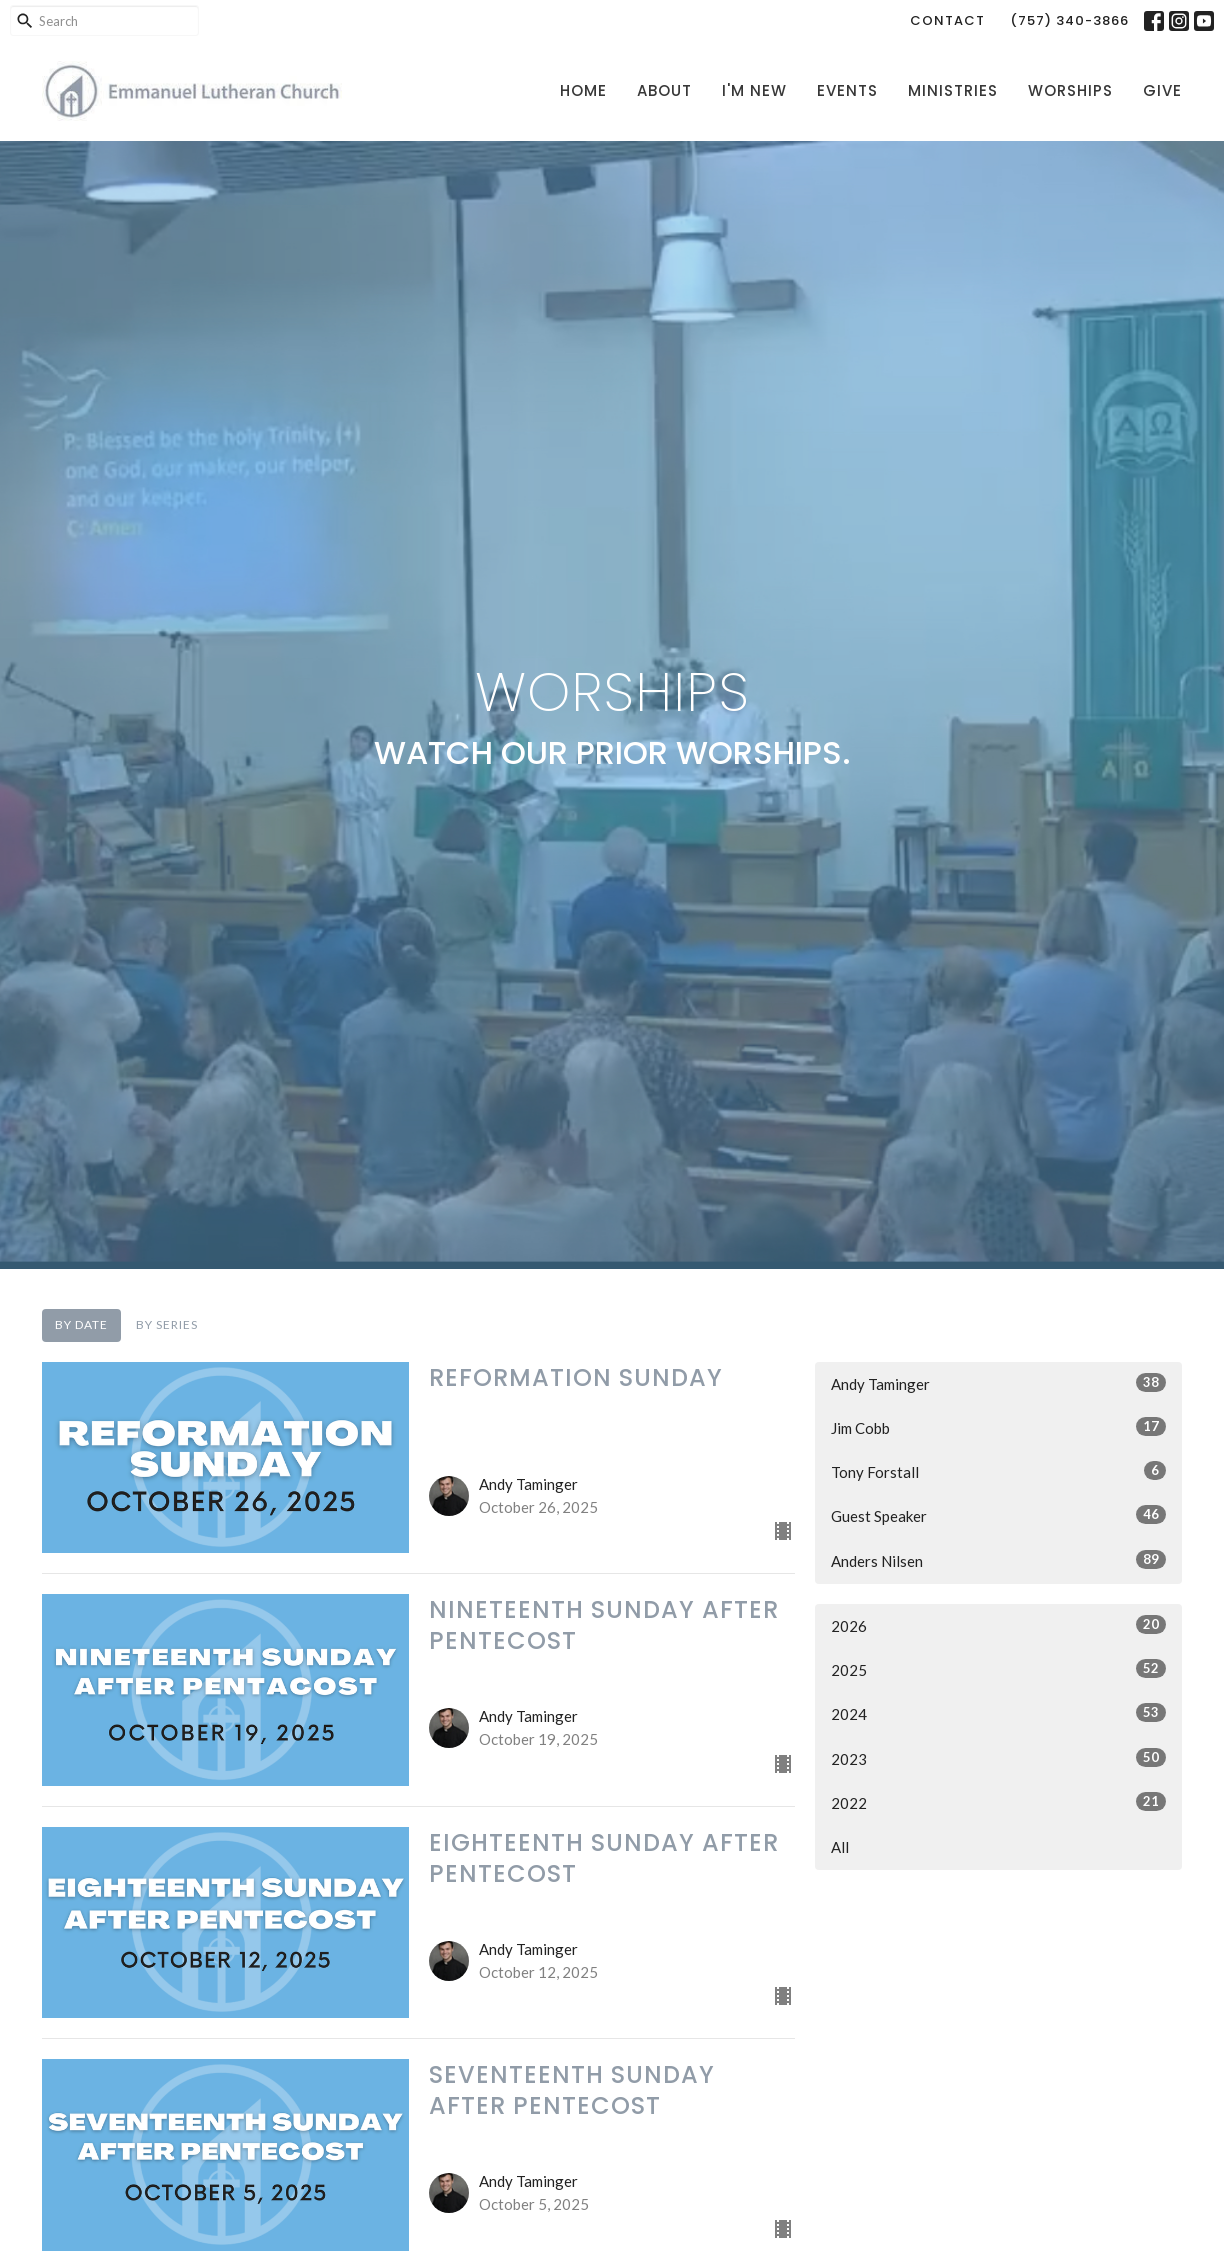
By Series (167, 1324)
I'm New (754, 90)
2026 (998, 1625)
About (664, 90)
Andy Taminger (998, 1383)
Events (847, 90)
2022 (998, 1802)
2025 (998, 1669)
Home (583, 90)
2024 (998, 1713)
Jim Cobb (998, 1427)
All (840, 1847)
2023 (998, 1758)
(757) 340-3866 (1069, 20)
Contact (947, 20)
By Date (81, 1324)
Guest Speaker (998, 1515)
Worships (1070, 90)
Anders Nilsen (998, 1560)
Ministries (953, 90)
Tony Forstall (998, 1471)
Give (1162, 90)
